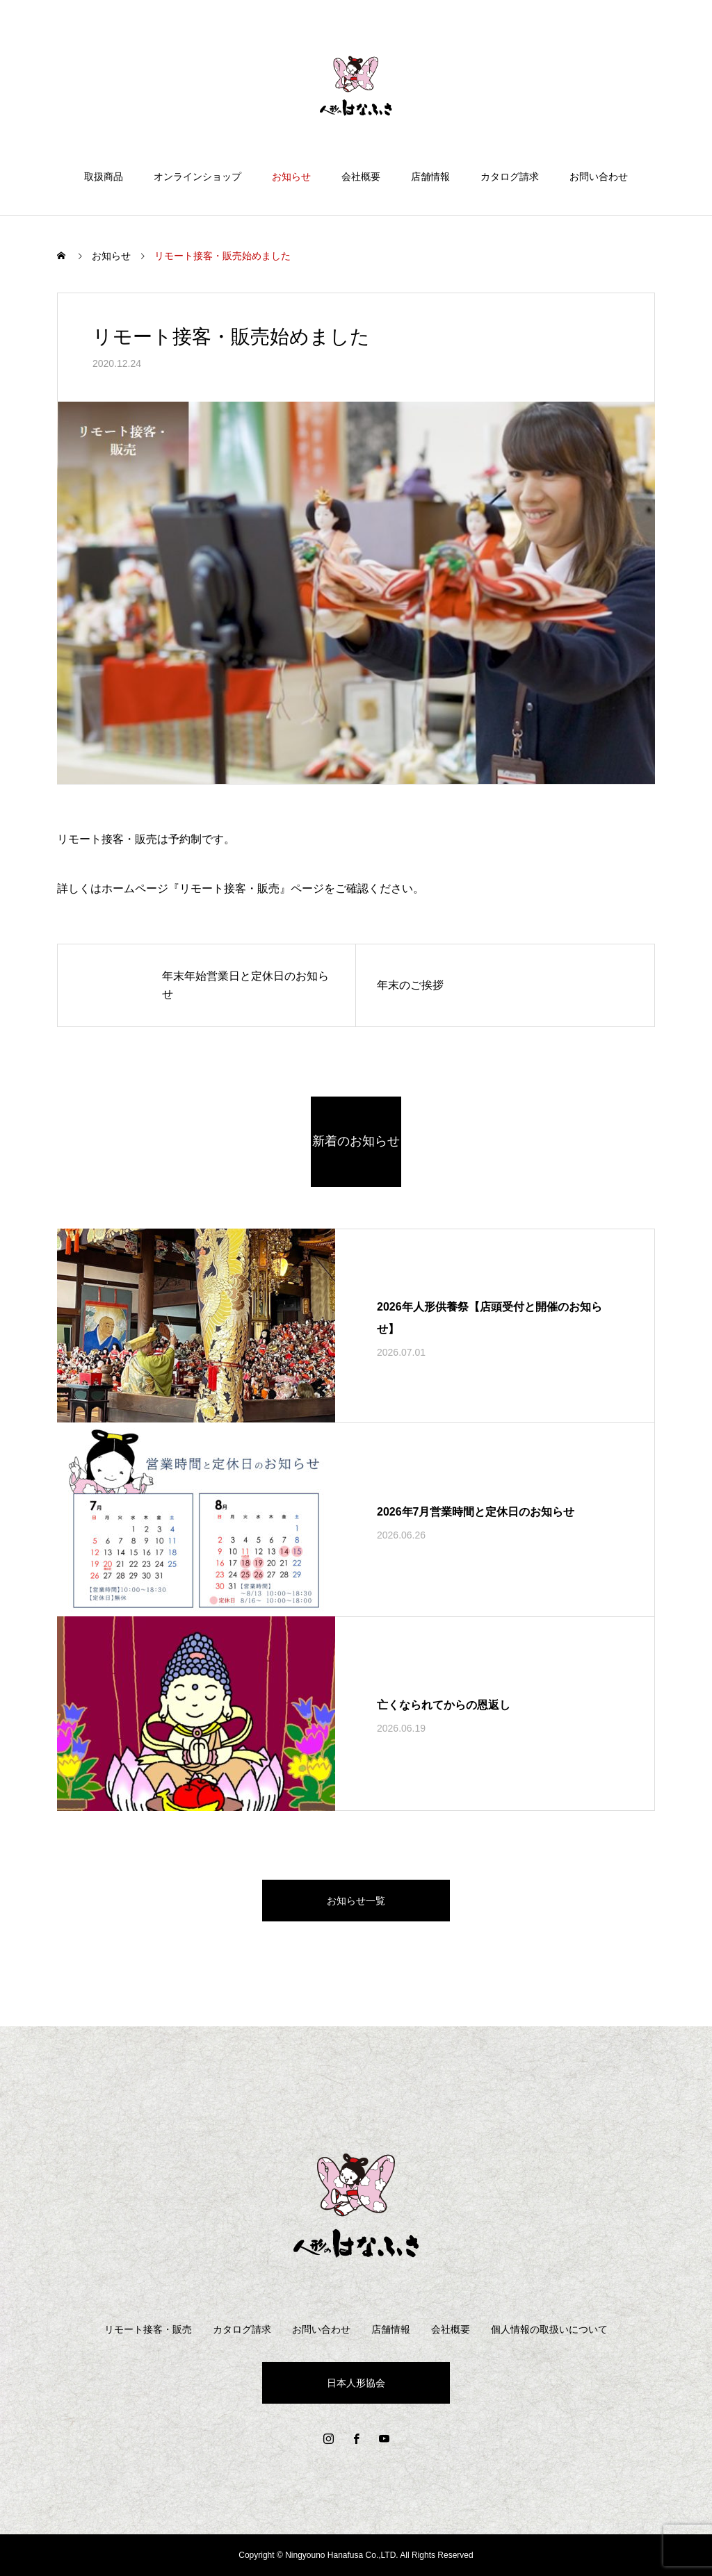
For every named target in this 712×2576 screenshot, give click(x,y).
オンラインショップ (197, 176)
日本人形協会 (356, 2382)
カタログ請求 (509, 176)
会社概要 (360, 176)
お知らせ (291, 176)
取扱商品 (103, 176)
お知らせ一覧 (356, 1900)
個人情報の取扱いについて (549, 2329)
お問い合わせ (598, 176)
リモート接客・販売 (148, 2329)
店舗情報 (430, 176)
